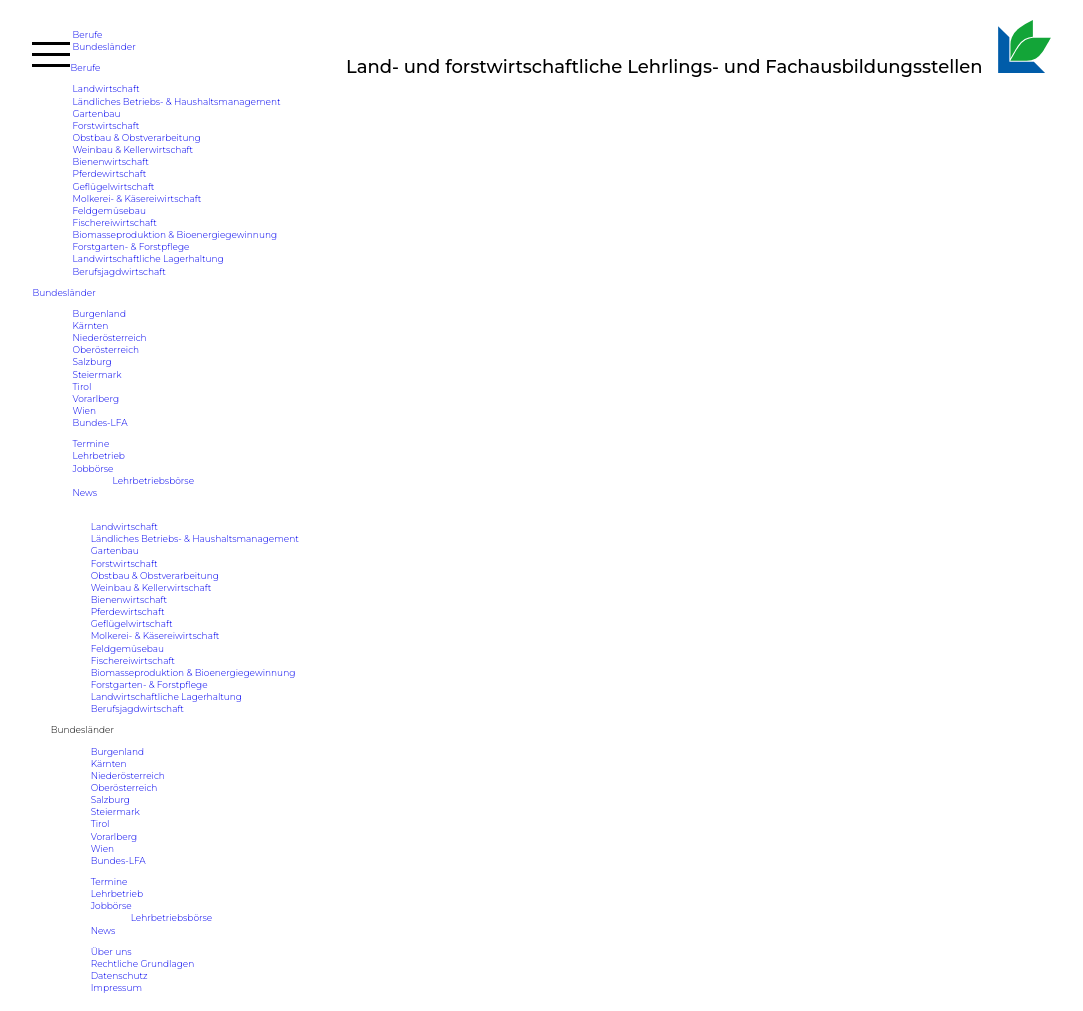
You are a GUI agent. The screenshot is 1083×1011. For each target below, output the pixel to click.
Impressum (116, 987)
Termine (90, 443)
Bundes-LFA (99, 422)
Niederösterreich (109, 337)
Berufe (87, 34)
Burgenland (99, 313)
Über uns (111, 951)
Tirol (81, 386)
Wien (83, 410)
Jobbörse (92, 468)
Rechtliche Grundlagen (143, 963)
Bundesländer (103, 46)
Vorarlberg (95, 398)
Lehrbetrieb (98, 455)
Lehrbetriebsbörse (153, 480)
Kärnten (90, 325)
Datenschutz (119, 975)
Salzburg (91, 361)
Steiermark (96, 374)
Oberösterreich (105, 349)
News (84, 492)
